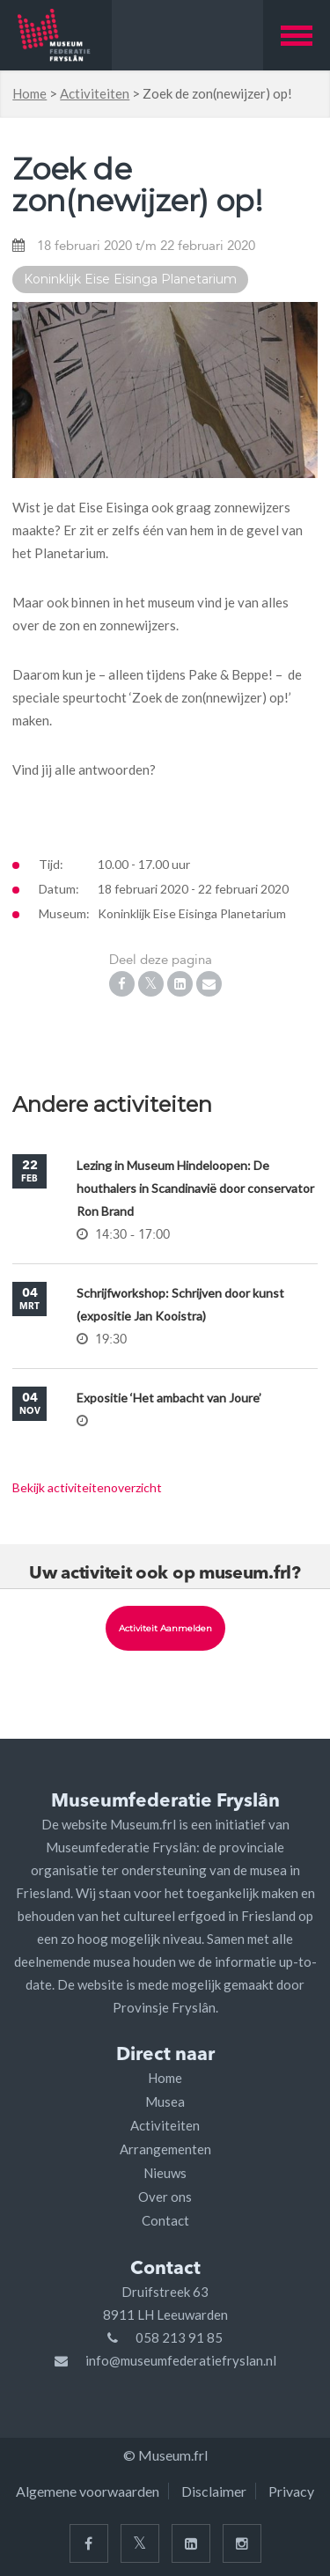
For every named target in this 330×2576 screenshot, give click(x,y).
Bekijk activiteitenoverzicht (87, 1487)
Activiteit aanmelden (165, 1628)
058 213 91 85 (179, 2337)
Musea (165, 2101)
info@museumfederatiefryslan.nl (180, 2360)
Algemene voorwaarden (87, 2491)
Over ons (165, 2196)
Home (29, 93)
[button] (296, 35)
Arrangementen (165, 2149)
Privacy (291, 2491)
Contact (165, 2220)
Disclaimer (213, 2491)
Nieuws (165, 2173)
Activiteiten (94, 93)
